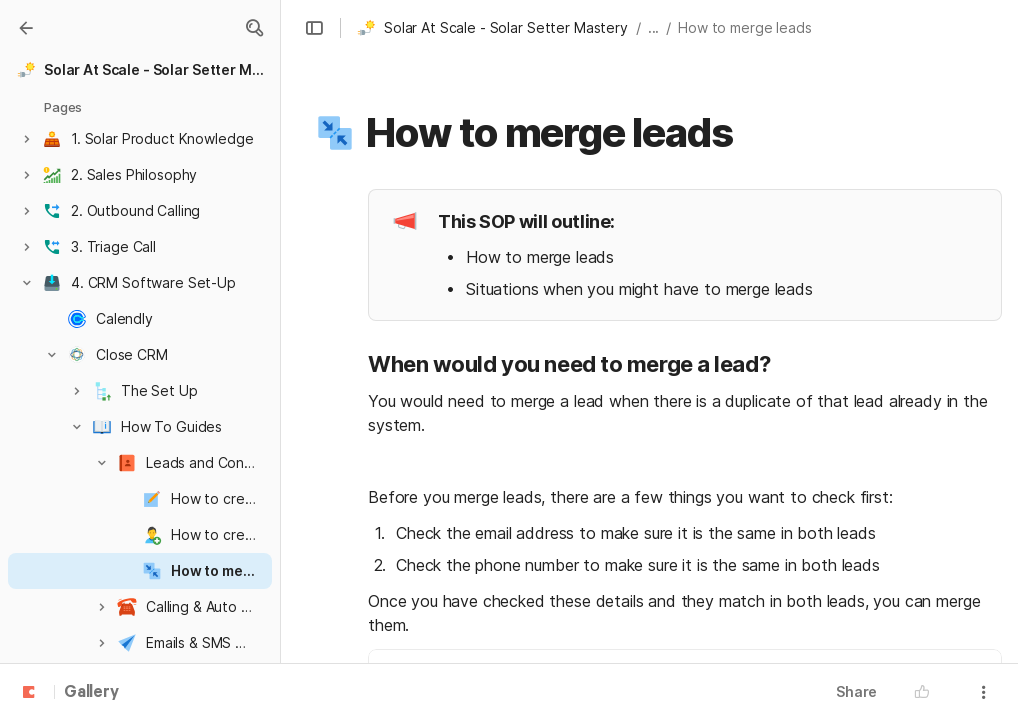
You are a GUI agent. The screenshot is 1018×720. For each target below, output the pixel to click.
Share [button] (856, 691)
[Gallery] (26, 28)
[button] (254, 28)
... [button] (654, 27)
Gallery (91, 693)
